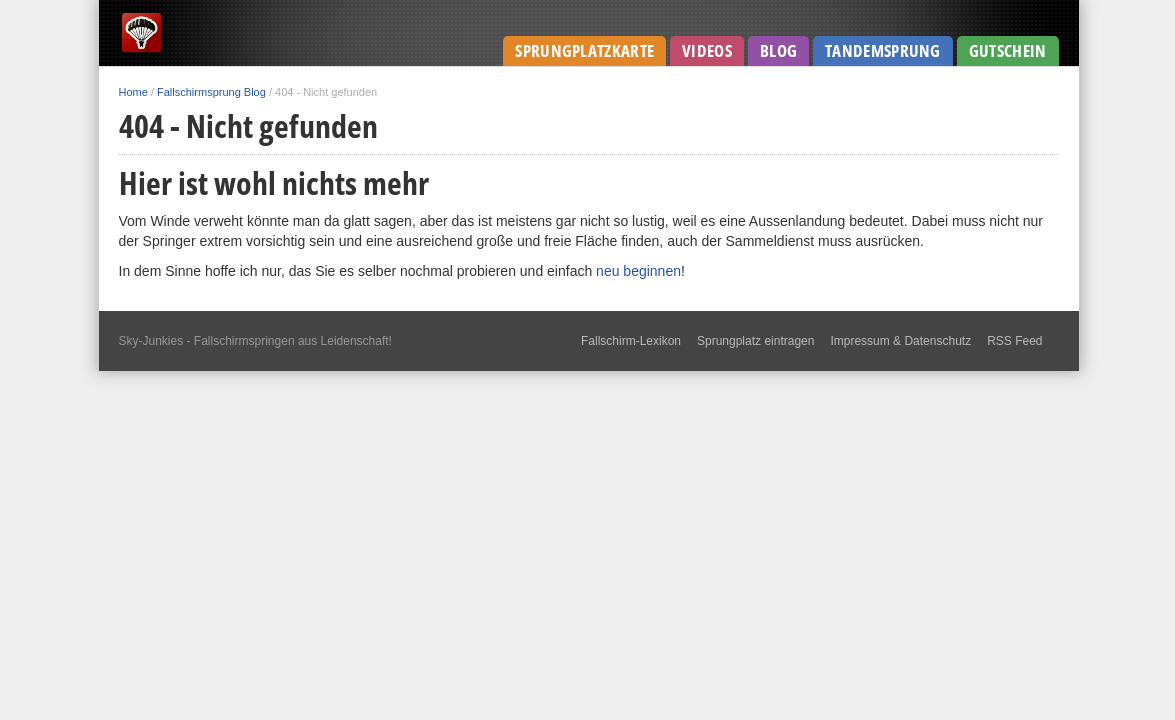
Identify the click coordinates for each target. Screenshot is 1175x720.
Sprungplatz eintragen (755, 341)
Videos (707, 50)
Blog (778, 50)
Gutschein (1008, 50)
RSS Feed (1014, 341)
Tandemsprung (883, 50)
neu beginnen (638, 271)
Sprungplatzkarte (584, 50)
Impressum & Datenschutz (900, 341)
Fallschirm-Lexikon (631, 341)
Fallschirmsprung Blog (211, 92)
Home (133, 92)
